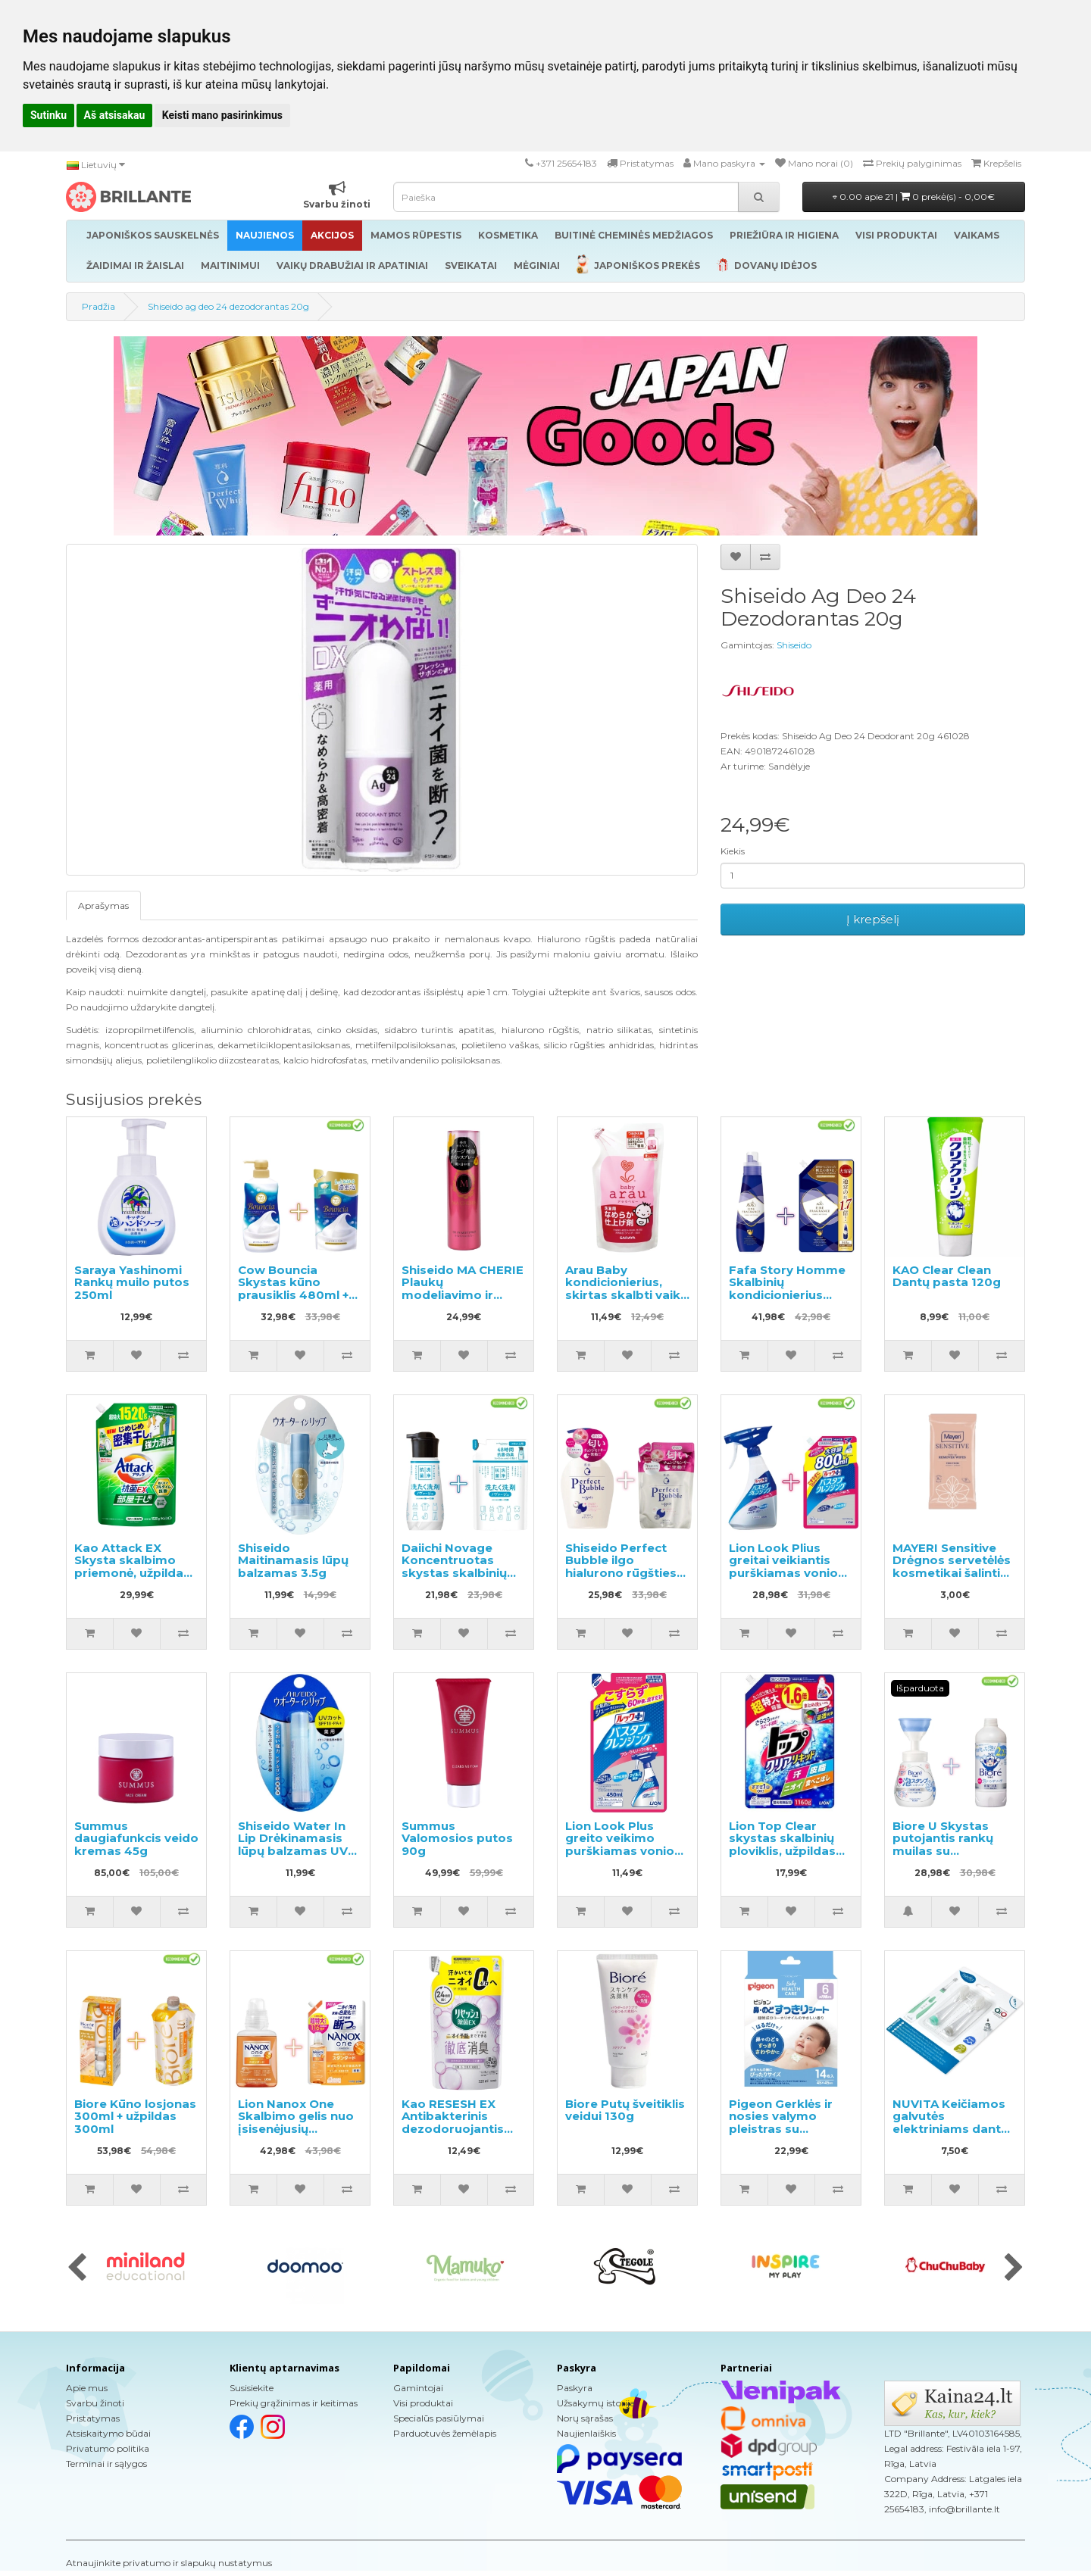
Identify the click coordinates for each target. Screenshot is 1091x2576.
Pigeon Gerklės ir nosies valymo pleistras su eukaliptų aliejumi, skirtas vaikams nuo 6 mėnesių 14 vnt (790, 2135)
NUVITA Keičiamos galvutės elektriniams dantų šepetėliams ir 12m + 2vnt (953, 2129)
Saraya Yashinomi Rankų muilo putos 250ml (131, 1282)
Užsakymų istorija (596, 2403)
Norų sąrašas (585, 2418)
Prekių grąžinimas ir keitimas (294, 2403)
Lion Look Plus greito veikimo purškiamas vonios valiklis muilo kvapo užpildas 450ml (625, 1851)
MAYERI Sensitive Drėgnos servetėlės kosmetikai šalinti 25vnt (951, 1567)
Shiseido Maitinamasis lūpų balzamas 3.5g (293, 1560)
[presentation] (77, 2268)
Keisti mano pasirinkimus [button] (222, 115)
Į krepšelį (872, 919)
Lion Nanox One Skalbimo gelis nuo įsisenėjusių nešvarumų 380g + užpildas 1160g (296, 2129)
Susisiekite (252, 2387)
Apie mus (87, 2387)
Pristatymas (93, 2418)
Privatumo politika (107, 2448)
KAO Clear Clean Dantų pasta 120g (946, 1276)
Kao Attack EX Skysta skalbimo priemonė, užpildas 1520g (132, 1567)
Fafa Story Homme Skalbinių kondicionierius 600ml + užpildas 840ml (787, 1295)
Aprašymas (103, 905)
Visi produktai (423, 2403)
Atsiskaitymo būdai (108, 2433)
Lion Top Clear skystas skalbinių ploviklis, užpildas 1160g (782, 1845)
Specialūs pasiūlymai (438, 2418)
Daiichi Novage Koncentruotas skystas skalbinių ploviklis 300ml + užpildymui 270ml (455, 1573)
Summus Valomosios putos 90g (457, 1838)
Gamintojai (418, 2387)
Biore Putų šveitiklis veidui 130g (625, 2110)
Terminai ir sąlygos (106, 2463)
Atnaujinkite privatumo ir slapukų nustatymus (169, 2562)
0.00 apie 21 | (914, 196)
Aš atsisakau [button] (114, 115)
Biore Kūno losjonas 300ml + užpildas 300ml (135, 2116)
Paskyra (574, 2387)
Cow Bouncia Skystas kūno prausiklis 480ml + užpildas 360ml (293, 1289)
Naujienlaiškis (586, 2433)
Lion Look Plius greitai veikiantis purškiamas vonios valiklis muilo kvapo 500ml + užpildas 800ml (789, 1579)
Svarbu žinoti (95, 2403)
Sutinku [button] (48, 115)
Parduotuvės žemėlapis (444, 2433)
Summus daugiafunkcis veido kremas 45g (136, 1838)
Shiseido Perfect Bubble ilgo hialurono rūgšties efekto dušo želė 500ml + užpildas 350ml (621, 1579)
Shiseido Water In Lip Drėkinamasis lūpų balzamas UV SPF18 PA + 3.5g (293, 1845)
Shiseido (794, 645)
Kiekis (733, 851)
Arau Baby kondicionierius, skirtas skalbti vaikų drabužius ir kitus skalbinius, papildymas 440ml (626, 1301)
